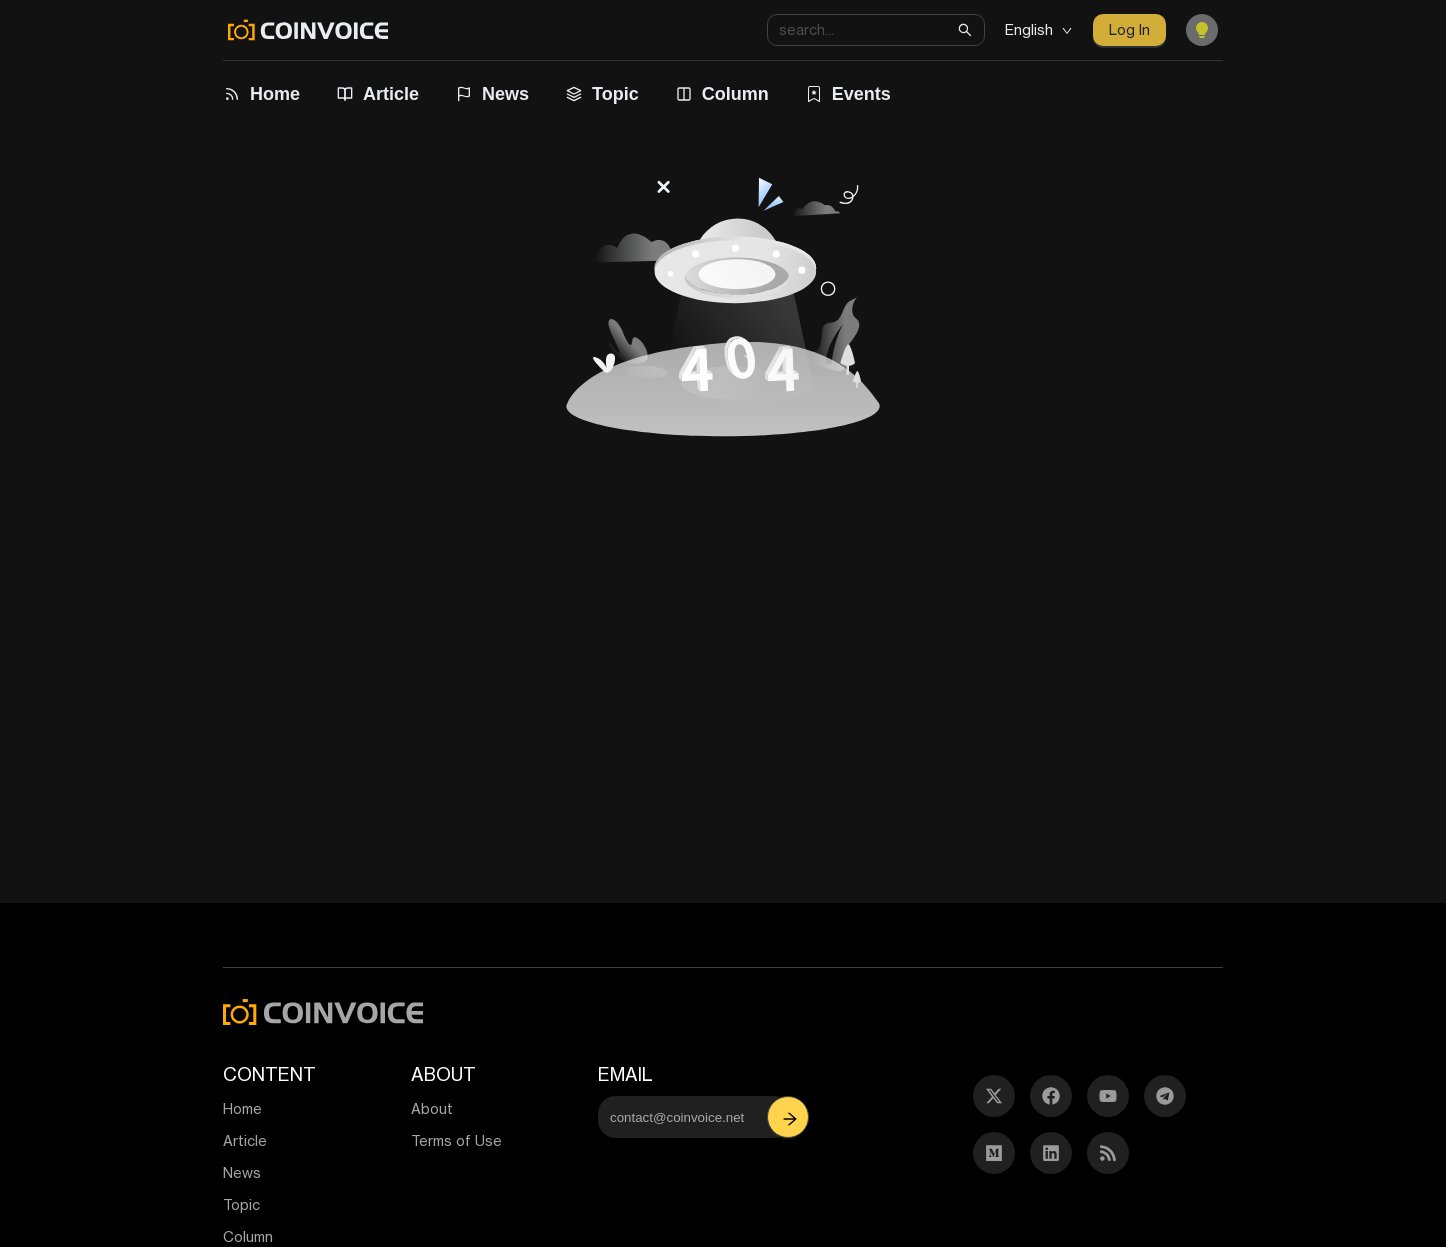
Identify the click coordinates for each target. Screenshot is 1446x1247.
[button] (790, 1117)
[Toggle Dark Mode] (1202, 30)
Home (275, 94)
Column (735, 94)
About (432, 1108)
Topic (615, 94)
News (505, 94)
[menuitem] (264, 94)
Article (391, 94)
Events (861, 94)
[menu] (708, 94)
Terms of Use (456, 1140)
